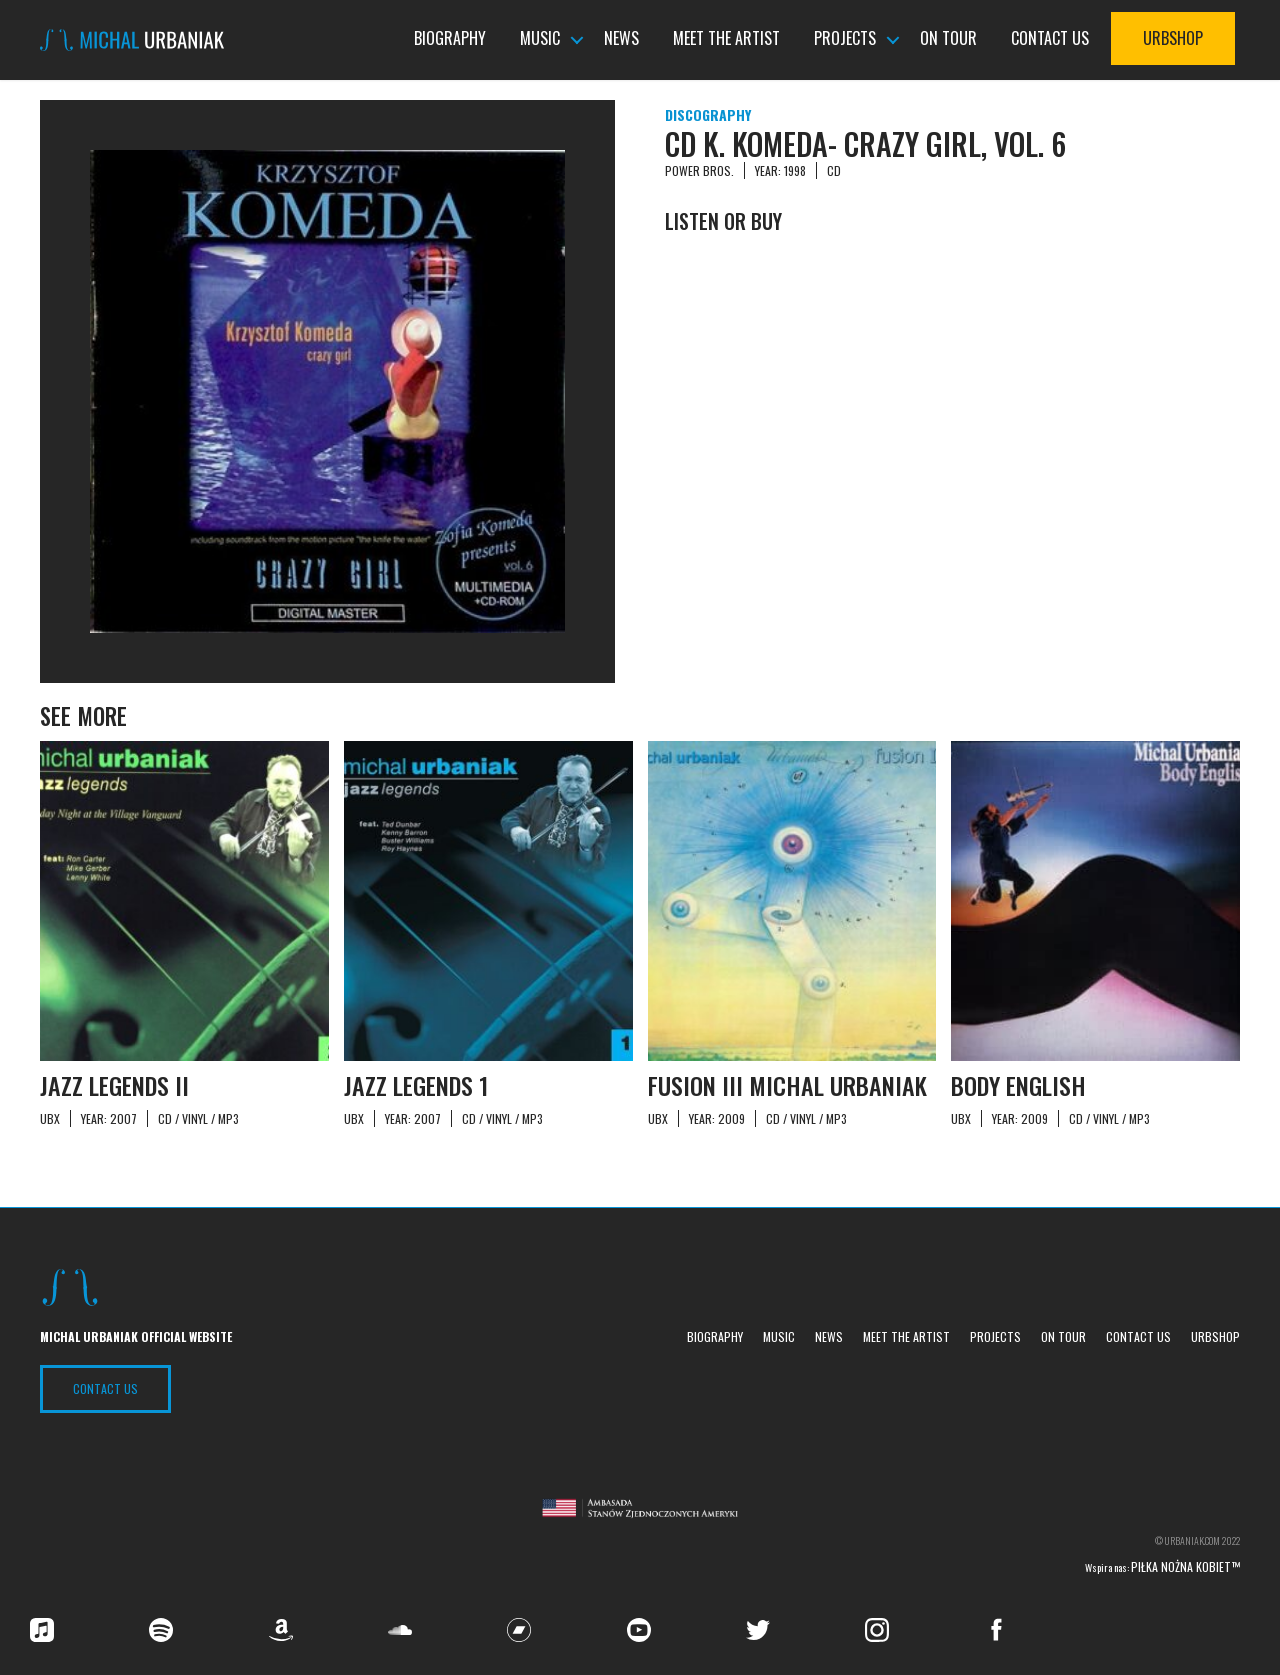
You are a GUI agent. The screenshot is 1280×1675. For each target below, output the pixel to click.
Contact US (105, 1388)
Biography (450, 38)
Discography (708, 114)
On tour (948, 38)
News (621, 38)
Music (540, 38)
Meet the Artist (726, 38)
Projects (845, 38)
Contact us (1050, 38)
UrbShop (1173, 38)
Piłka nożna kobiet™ (1185, 1566)
